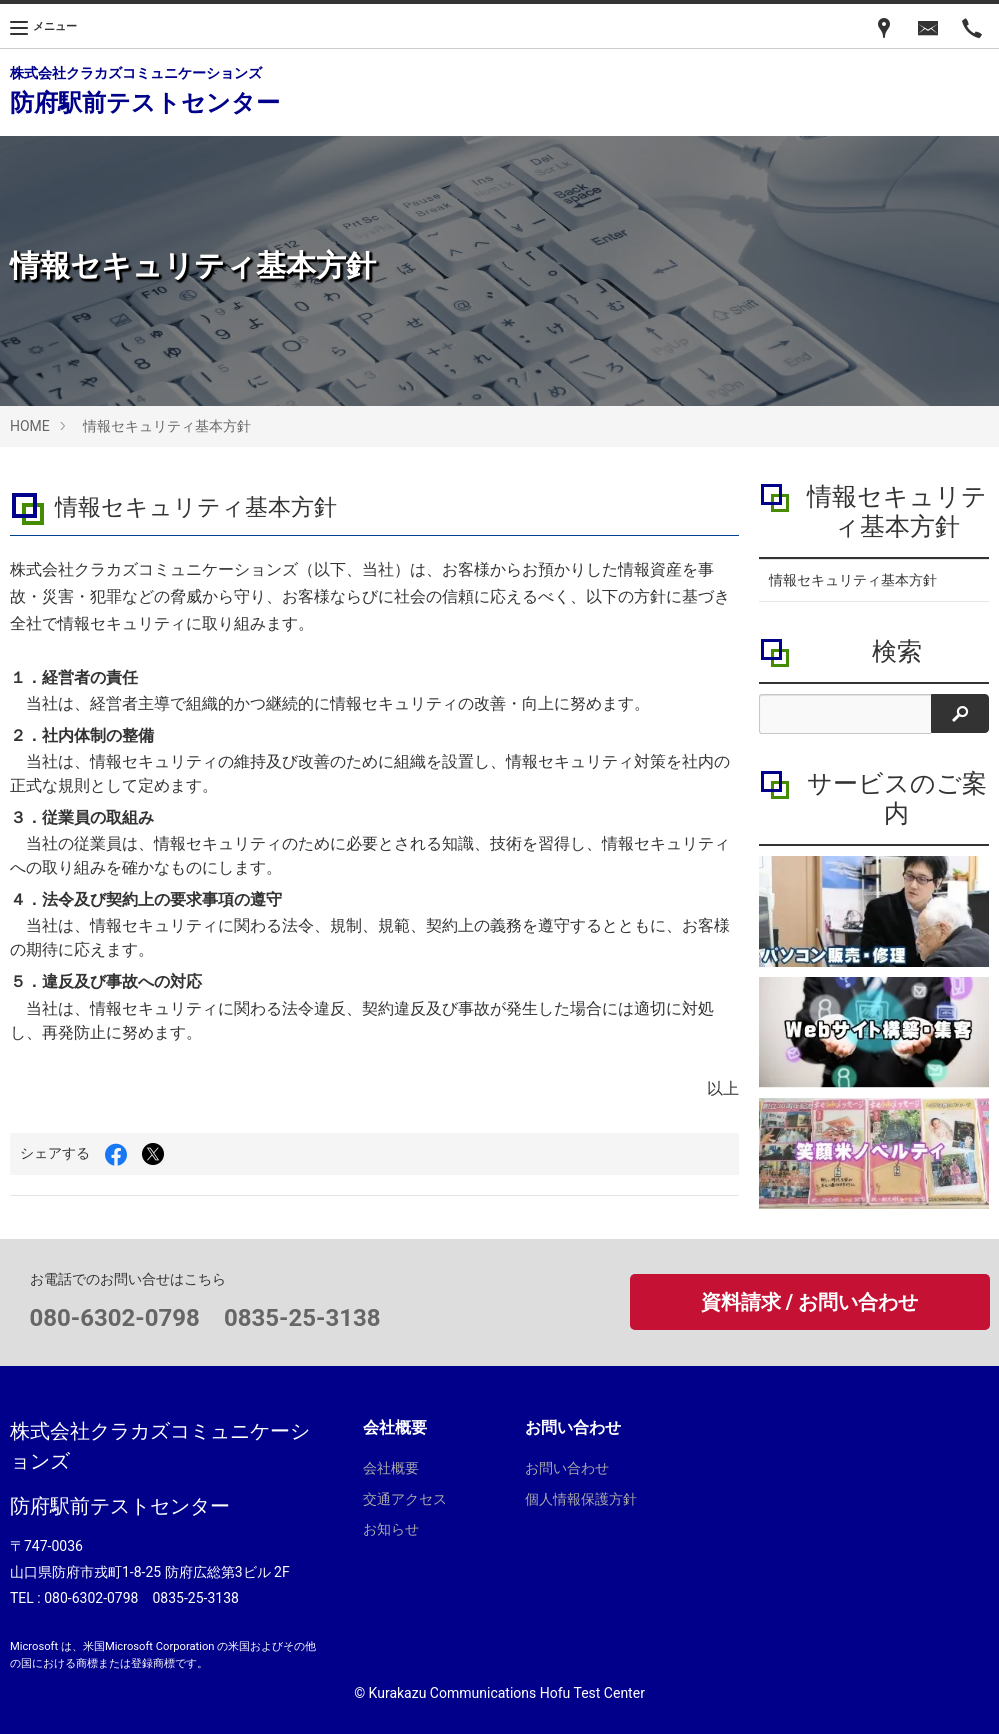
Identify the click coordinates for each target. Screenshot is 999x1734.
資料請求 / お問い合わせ (809, 1302)
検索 (897, 651)
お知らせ (391, 1529)
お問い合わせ (567, 1468)
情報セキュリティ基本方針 (167, 426)
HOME (30, 426)
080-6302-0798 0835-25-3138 (205, 1318)
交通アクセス (405, 1499)
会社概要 (391, 1468)
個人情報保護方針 (581, 1499)
